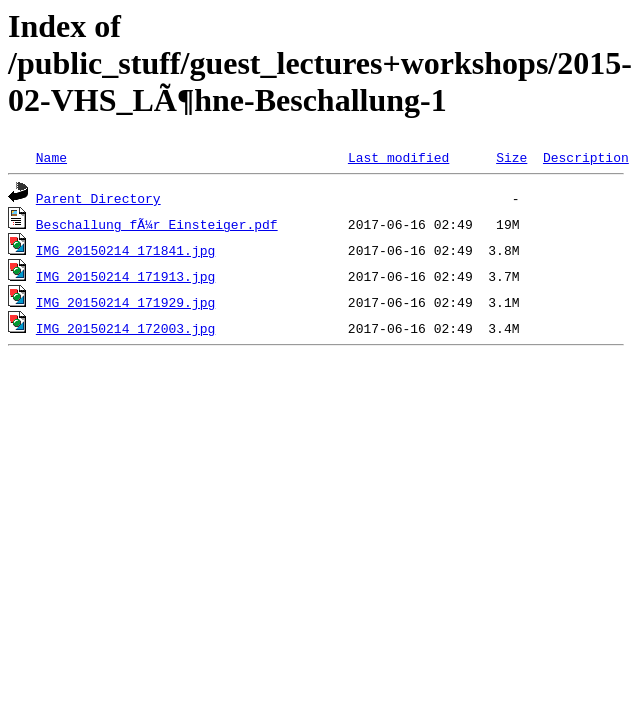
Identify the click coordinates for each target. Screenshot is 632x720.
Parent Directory (98, 198)
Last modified (398, 157)
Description (586, 157)
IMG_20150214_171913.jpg (125, 276)
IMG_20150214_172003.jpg (125, 328)
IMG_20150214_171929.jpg (125, 302)
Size (511, 157)
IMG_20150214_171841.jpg (125, 250)
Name (51, 157)
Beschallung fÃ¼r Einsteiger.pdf (157, 224)
